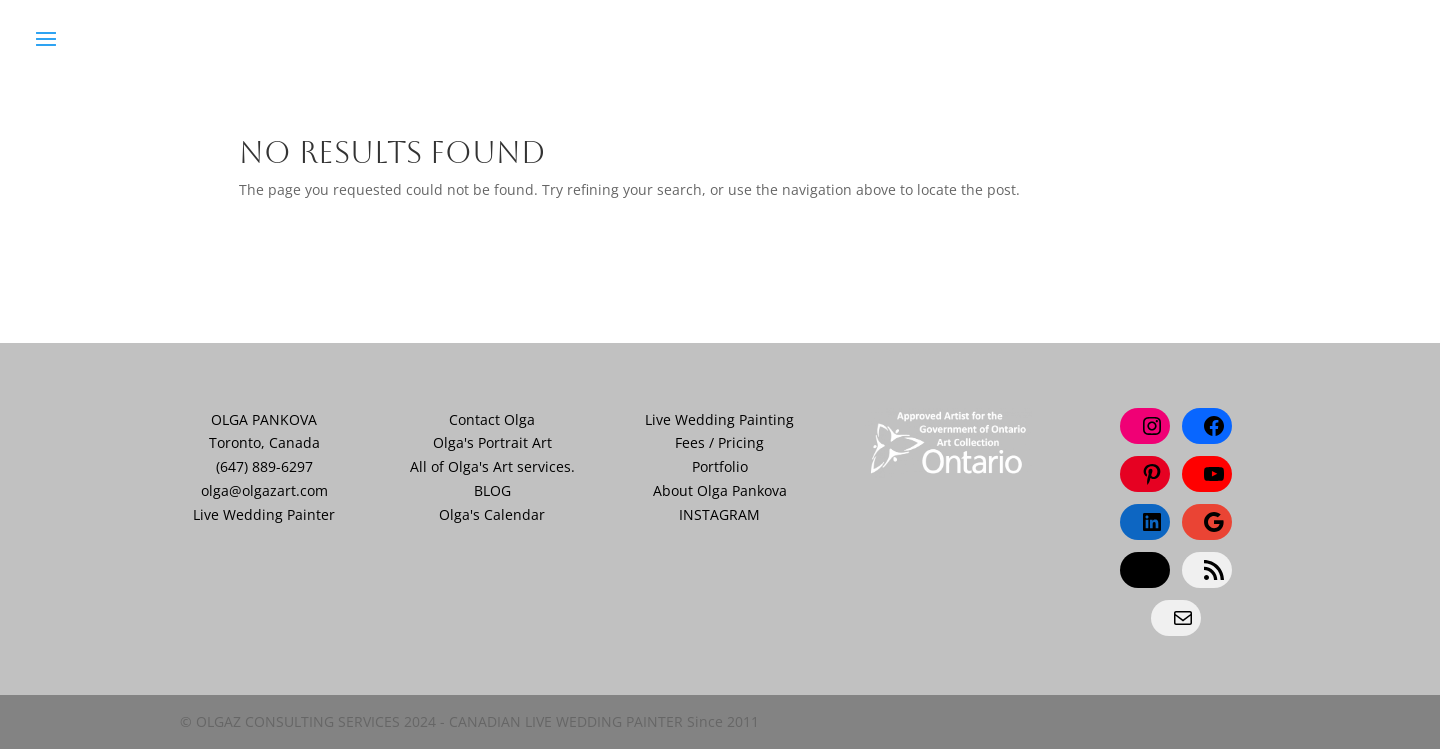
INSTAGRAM (719, 514)
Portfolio (720, 466)
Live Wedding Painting (719, 419)
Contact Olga (492, 419)
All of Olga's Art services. (492, 466)
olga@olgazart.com (264, 490)
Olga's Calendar (492, 514)
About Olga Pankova (720, 490)
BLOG (492, 490)
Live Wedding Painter (264, 514)
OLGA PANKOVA (264, 419)
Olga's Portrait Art (492, 442)
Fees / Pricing (719, 442)
